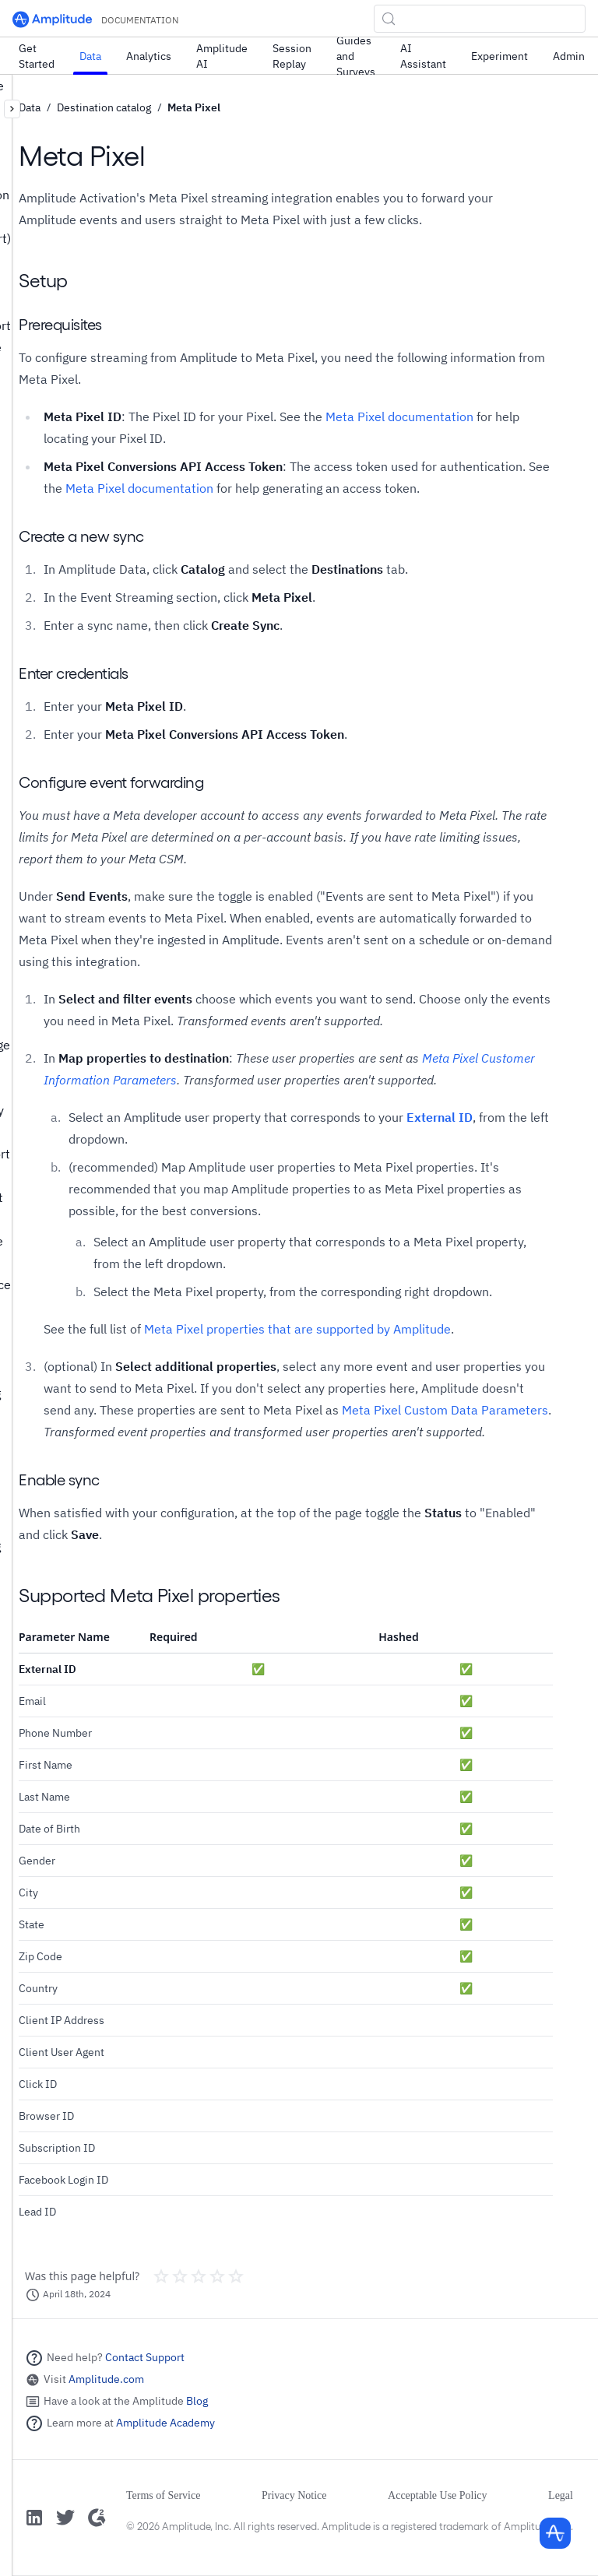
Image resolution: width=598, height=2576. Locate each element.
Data (90, 56)
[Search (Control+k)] (480, 19)
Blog (197, 2401)
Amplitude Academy (165, 2423)
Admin (569, 56)
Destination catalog (104, 107)
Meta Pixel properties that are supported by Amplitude (297, 1329)
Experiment (499, 56)
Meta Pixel (193, 107)
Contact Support (145, 2357)
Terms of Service (163, 2495)
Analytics (148, 56)
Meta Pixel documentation (399, 416)
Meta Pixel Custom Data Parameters (445, 1410)
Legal (560, 2495)
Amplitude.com (106, 2379)
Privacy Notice (294, 2495)
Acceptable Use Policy (437, 2495)
